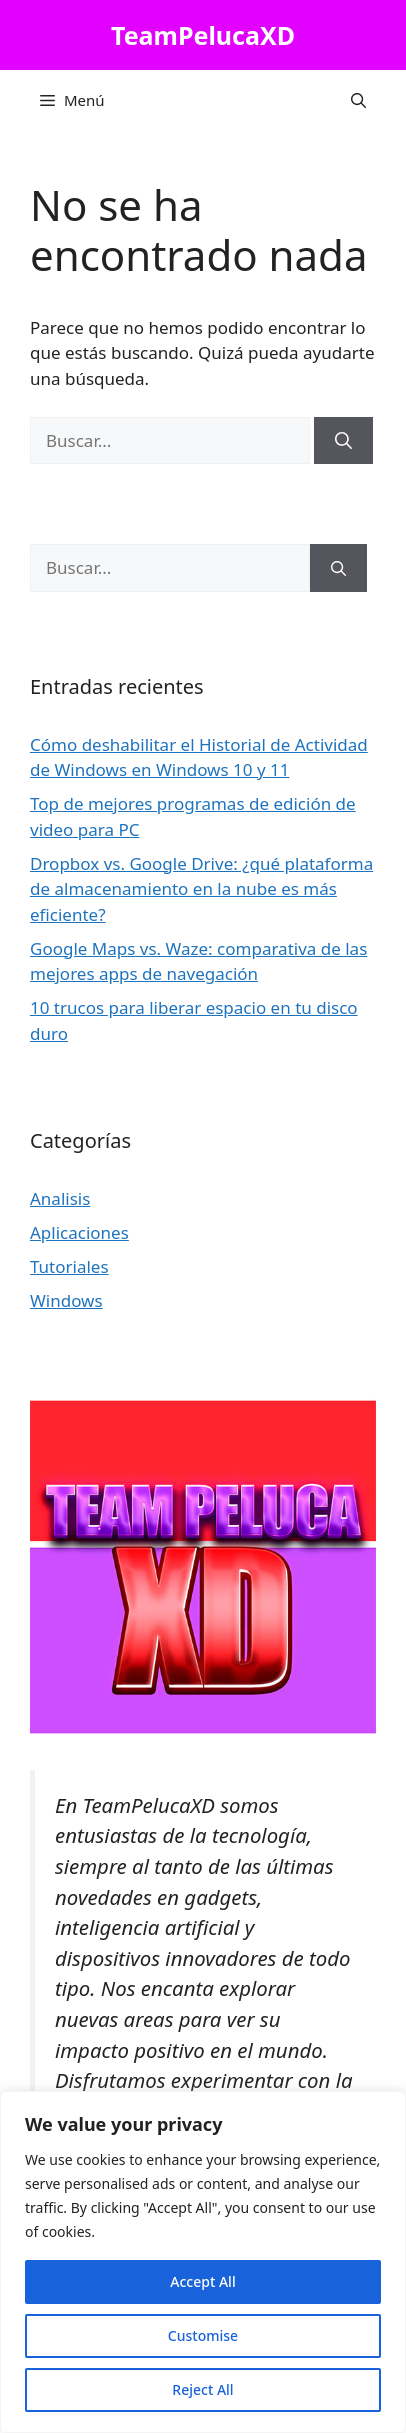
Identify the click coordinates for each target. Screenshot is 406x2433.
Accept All (202, 2281)
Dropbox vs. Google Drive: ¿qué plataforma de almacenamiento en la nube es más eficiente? (201, 889)
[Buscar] (343, 441)
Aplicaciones (79, 1232)
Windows (66, 1300)
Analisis (60, 1198)
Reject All (202, 2389)
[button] (358, 100)
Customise (203, 2335)
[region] (203, 2262)
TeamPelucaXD (203, 35)
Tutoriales (69, 1266)
